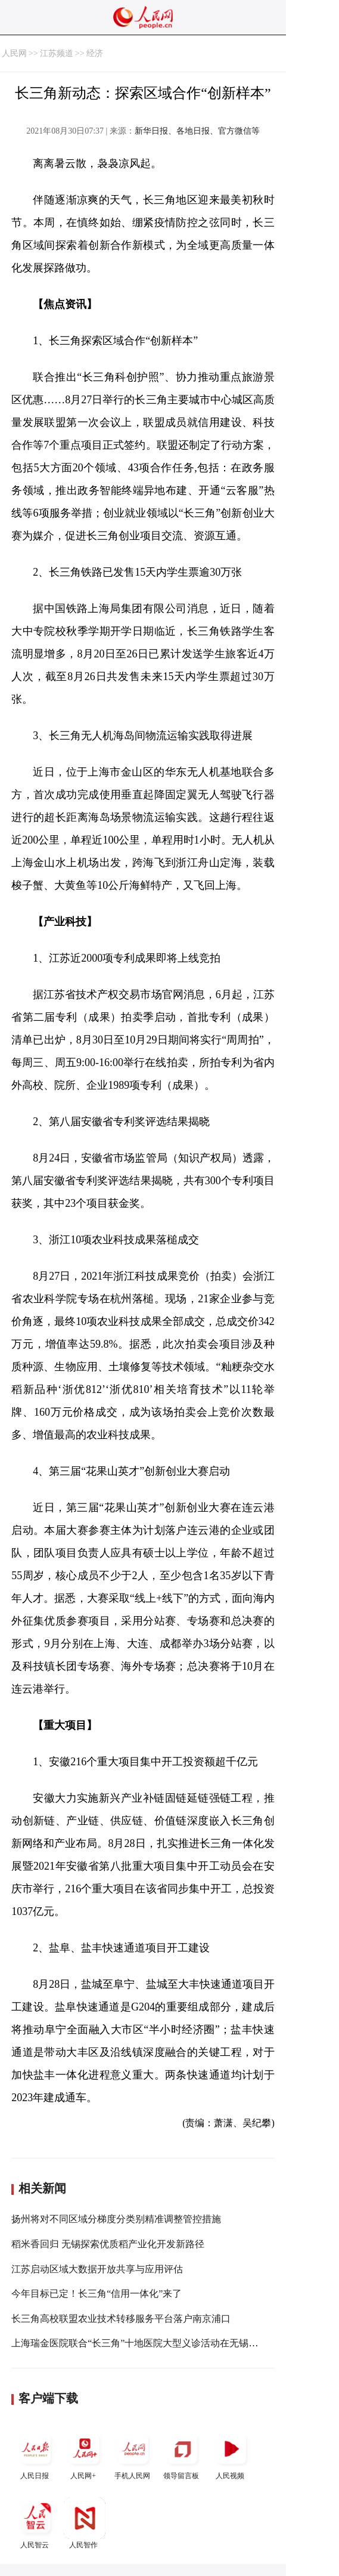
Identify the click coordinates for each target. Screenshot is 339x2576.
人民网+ (84, 2454)
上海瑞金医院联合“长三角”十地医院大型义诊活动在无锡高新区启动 (153, 2343)
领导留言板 (182, 2454)
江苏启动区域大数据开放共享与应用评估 (97, 2269)
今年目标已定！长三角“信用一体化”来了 (96, 2293)
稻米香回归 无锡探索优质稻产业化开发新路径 (107, 2244)
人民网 (14, 53)
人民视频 (231, 2454)
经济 (94, 53)
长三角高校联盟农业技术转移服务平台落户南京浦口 (121, 2319)
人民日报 (36, 2454)
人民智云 (36, 2523)
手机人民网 (133, 2454)
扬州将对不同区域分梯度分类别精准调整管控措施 (116, 2219)
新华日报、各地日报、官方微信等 (197, 130)
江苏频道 (56, 53)
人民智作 (84, 2523)
